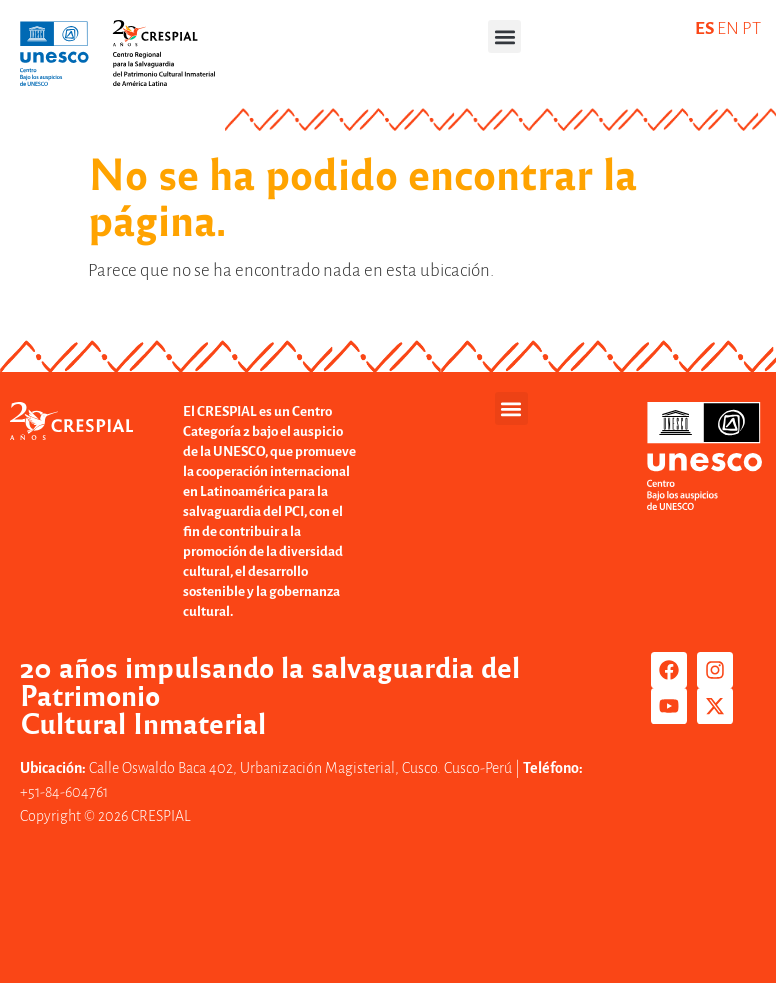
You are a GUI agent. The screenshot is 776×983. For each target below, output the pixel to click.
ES (704, 28)
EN (728, 28)
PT (751, 28)
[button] (504, 36)
